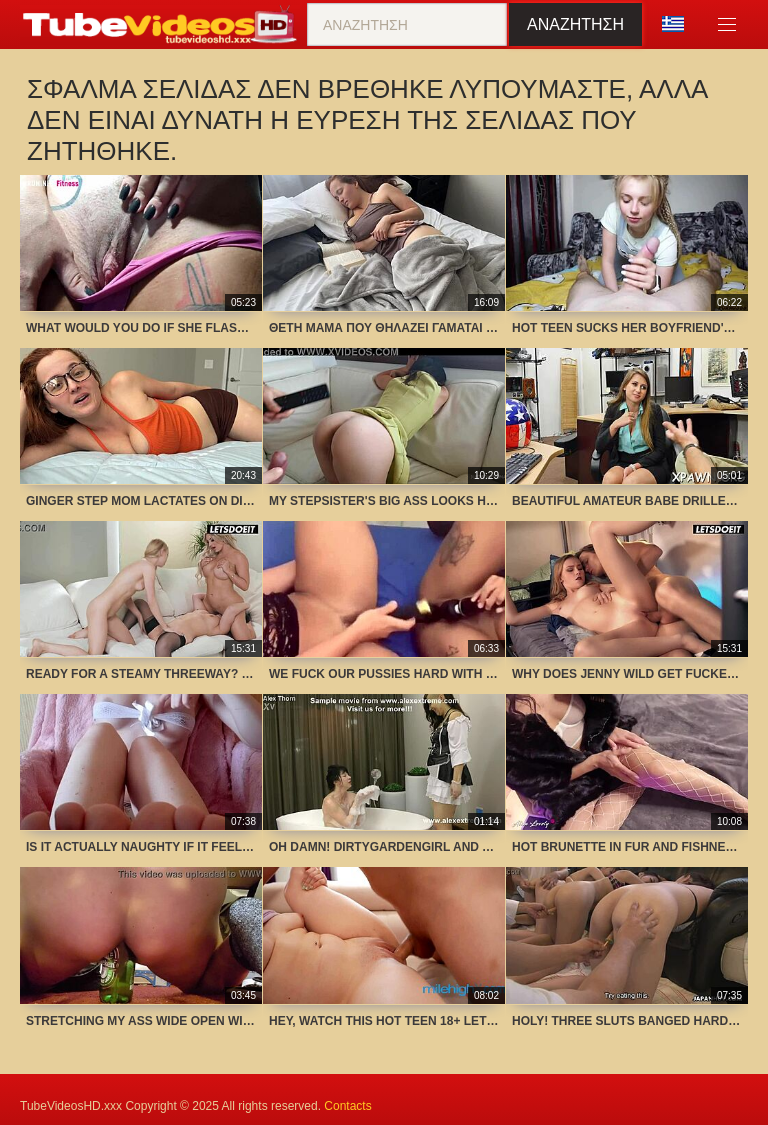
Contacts (347, 1106)
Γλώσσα (673, 24)
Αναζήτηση (575, 24)
